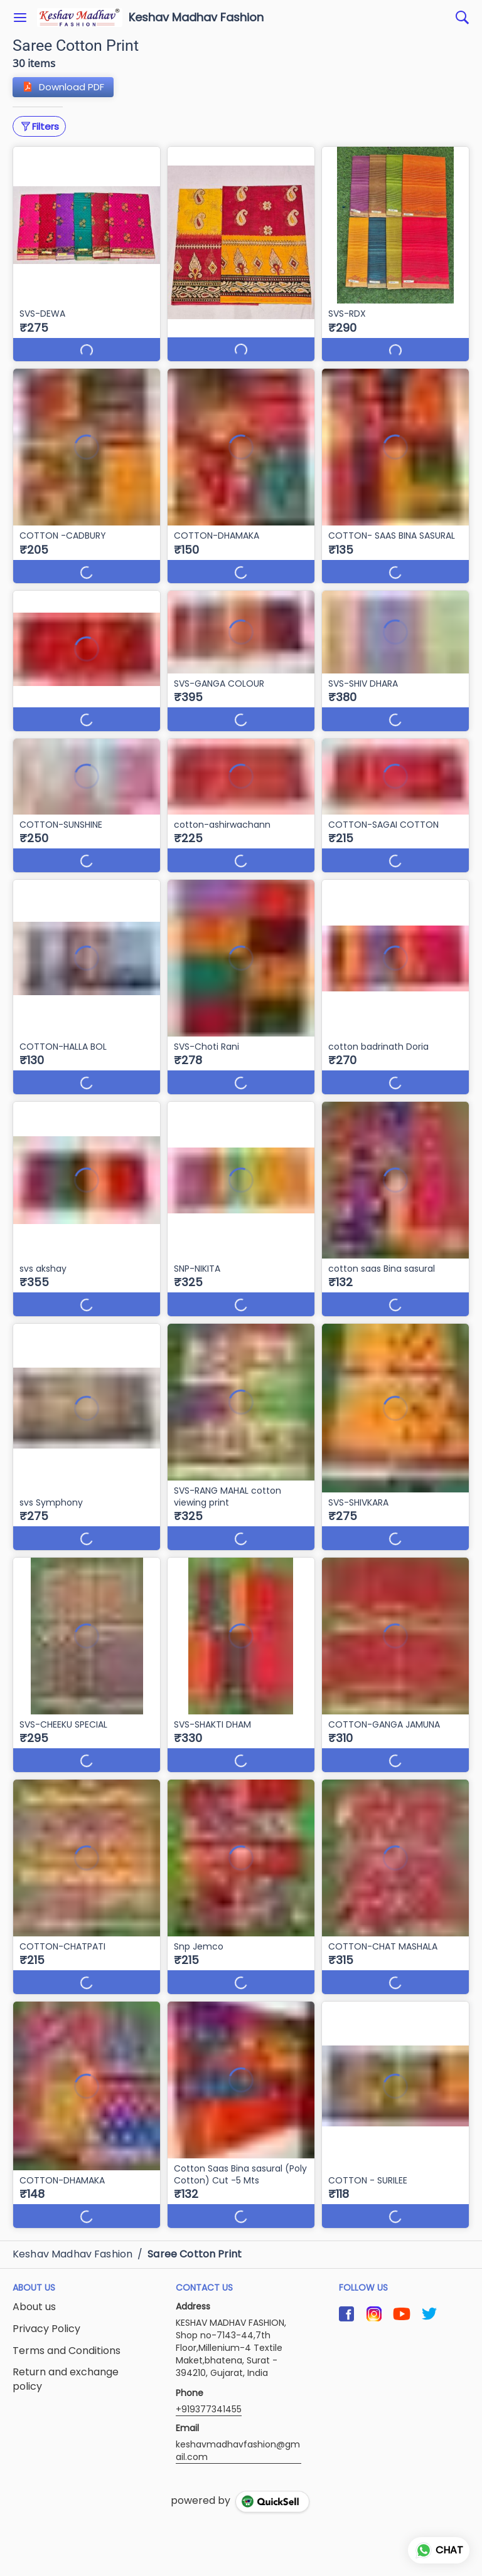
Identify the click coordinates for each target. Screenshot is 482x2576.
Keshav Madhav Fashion (196, 17)
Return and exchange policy (66, 2379)
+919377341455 (209, 2409)
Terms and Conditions (66, 2351)
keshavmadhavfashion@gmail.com (238, 2450)
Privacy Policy (46, 2329)
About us (34, 2307)
